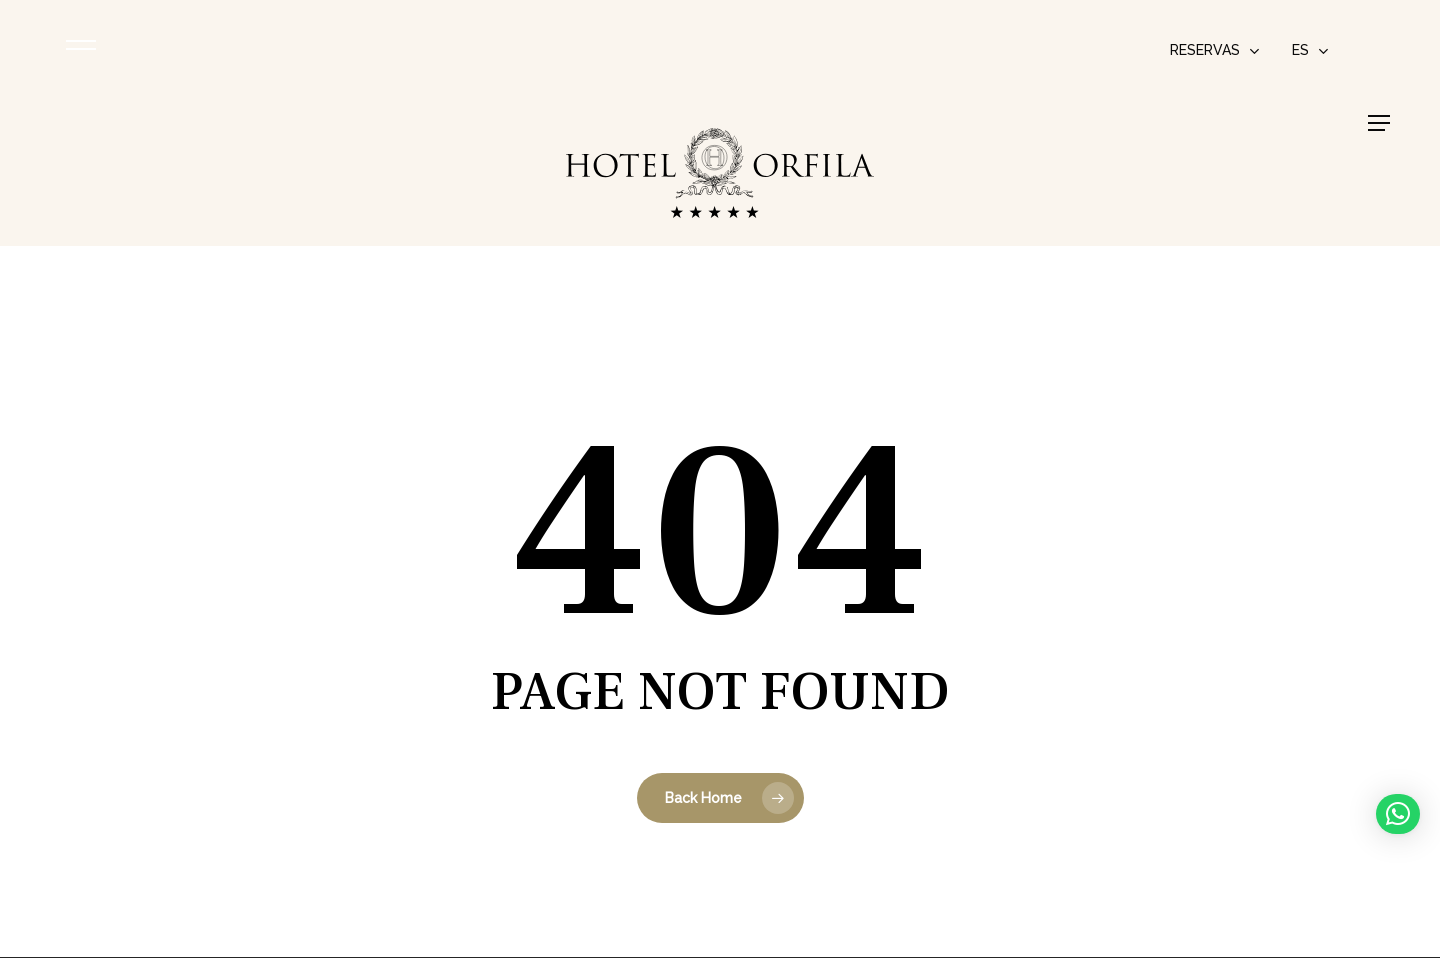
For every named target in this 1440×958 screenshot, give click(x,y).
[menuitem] (1310, 50)
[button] (1379, 123)
